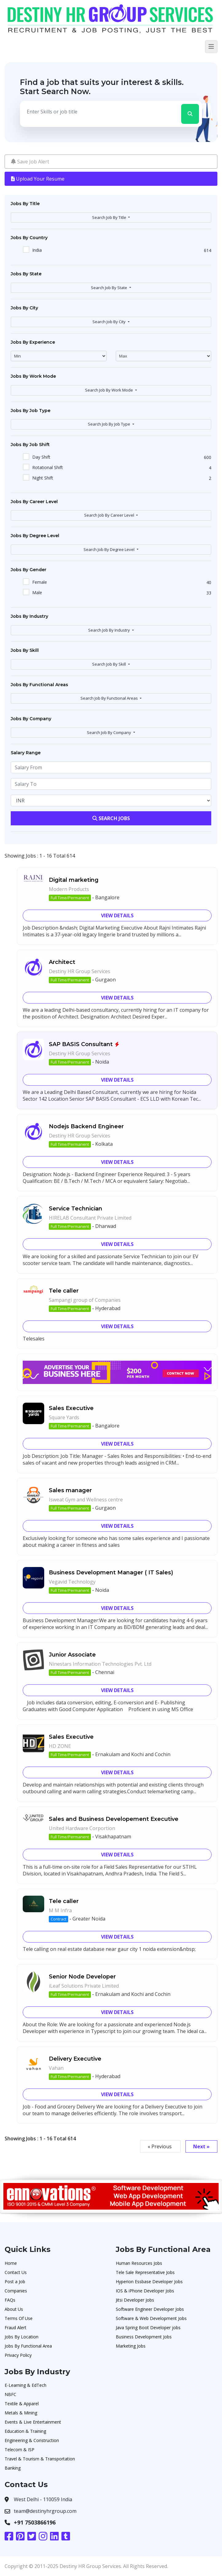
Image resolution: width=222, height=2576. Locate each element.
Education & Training (25, 2431)
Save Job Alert (30, 161)
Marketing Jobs (131, 2346)
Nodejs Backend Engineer (86, 1126)
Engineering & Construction (32, 2440)
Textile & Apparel (22, 2403)
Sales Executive (71, 1408)
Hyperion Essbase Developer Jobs (149, 2281)
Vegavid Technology (72, 1581)
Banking (13, 2468)
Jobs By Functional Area (28, 2346)
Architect (62, 962)
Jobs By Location (21, 2337)
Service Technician (75, 1208)
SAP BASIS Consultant (81, 1044)
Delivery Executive (75, 2058)
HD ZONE (60, 1746)
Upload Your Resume (37, 178)
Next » (201, 2146)
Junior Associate (72, 1654)
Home (11, 2263)
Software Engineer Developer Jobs (150, 2309)
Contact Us (16, 2272)
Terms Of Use (19, 2318)
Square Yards (64, 1417)
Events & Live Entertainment (33, 2422)
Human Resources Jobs (139, 2263)
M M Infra (60, 1910)
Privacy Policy (18, 2355)
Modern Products (69, 889)
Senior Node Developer (82, 1976)
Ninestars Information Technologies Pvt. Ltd (100, 1664)
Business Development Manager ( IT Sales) (111, 1572)
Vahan (56, 2068)
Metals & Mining (21, 2413)
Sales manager (70, 1490)
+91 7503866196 (35, 2522)
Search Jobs (111, 818)
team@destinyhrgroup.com (45, 2511)
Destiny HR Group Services (79, 971)
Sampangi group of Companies (85, 1300)
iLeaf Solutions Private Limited (84, 1985)
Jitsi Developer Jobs (135, 2300)
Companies (16, 2291)
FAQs (10, 2300)
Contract (58, 1919)
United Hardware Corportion (82, 1828)
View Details (117, 915)
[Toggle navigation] (211, 46)
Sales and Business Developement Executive (113, 1819)
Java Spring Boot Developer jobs (148, 2327)
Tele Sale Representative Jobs (145, 2272)
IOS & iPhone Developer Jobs (145, 2291)
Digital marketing (74, 880)
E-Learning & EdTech (25, 2385)
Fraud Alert (15, 2327)
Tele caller (64, 1290)
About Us (14, 2309)
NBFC (10, 2394)
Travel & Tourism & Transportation (40, 2459)
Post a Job (15, 2281)
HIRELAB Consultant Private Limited (90, 1217)
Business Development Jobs (144, 2337)
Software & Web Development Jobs (151, 2318)
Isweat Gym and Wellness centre (86, 1499)
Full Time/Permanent (70, 897)
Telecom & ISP (19, 2449)
